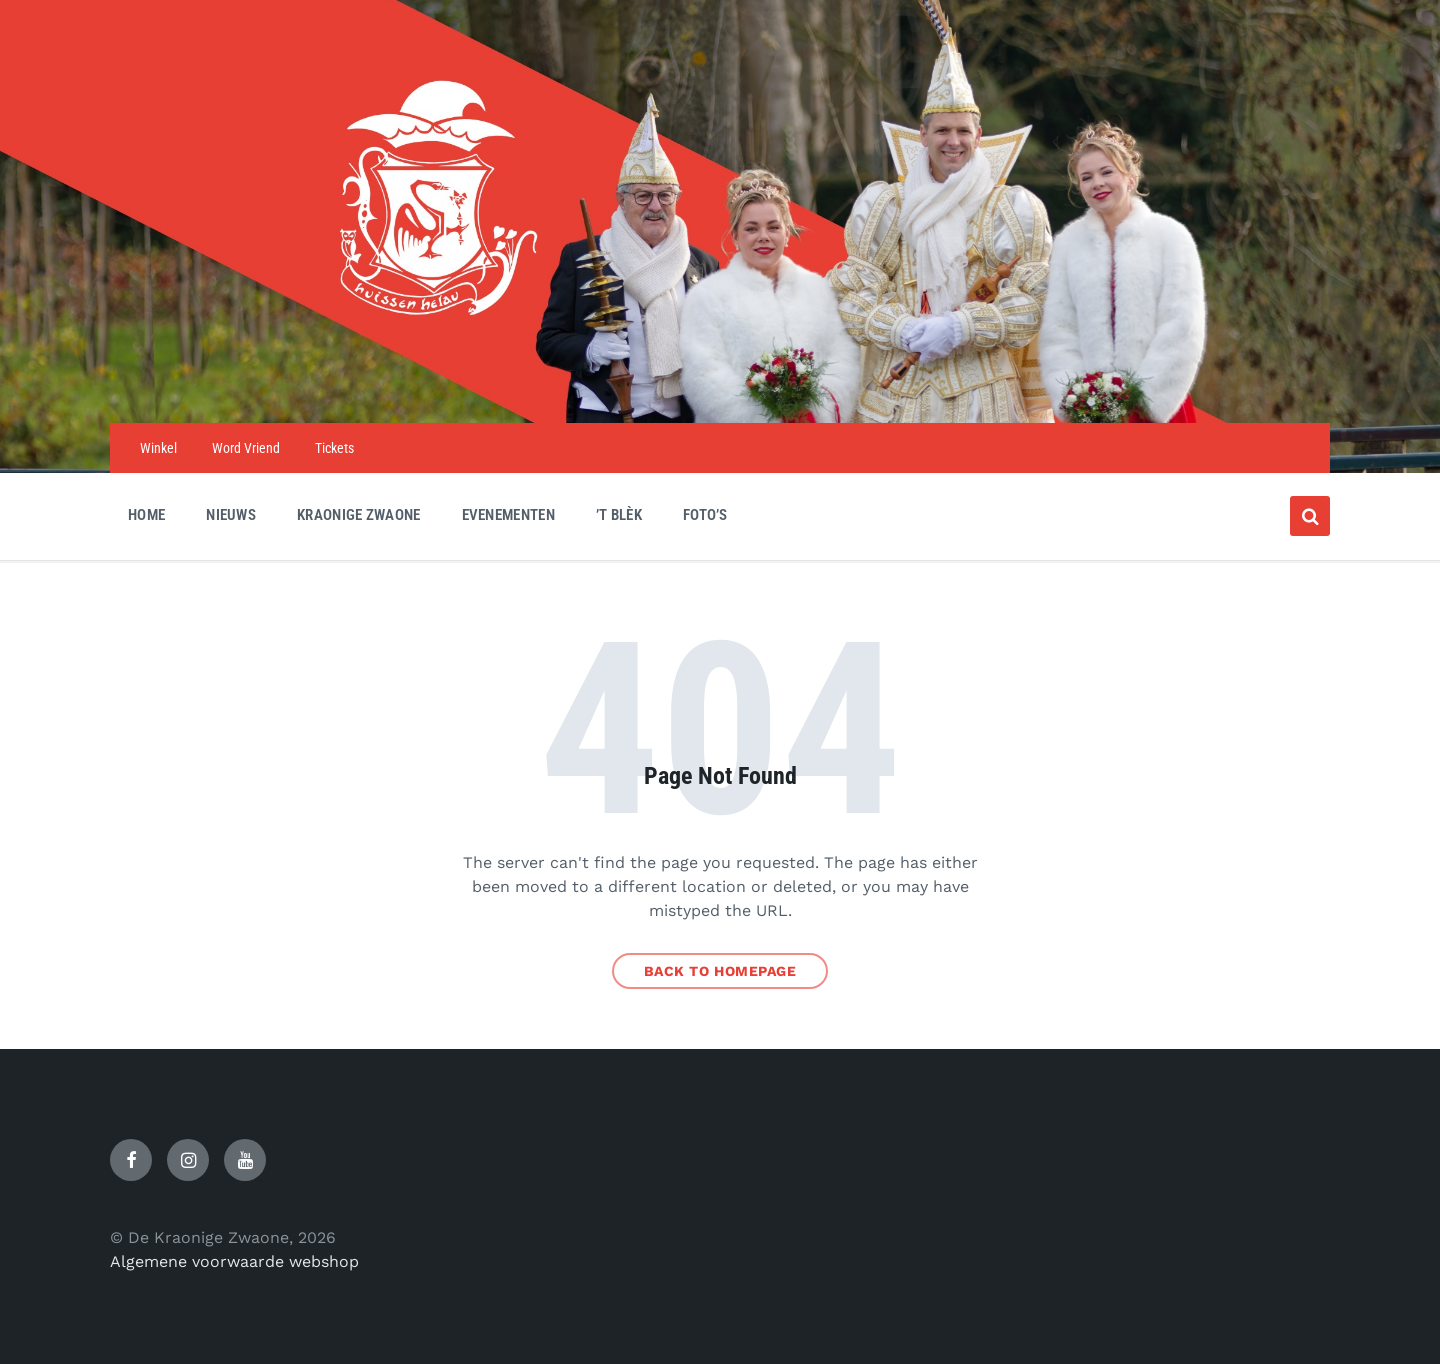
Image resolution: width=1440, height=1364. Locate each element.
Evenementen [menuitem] (508, 515)
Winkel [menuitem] (158, 448)
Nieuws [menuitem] (231, 515)
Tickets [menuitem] (334, 448)
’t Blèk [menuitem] (619, 515)
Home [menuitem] (146, 515)
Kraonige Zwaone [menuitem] (359, 515)
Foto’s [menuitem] (705, 515)
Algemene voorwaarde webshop (234, 1261)
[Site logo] (720, 383)
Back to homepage (720, 971)
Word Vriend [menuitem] (246, 448)
